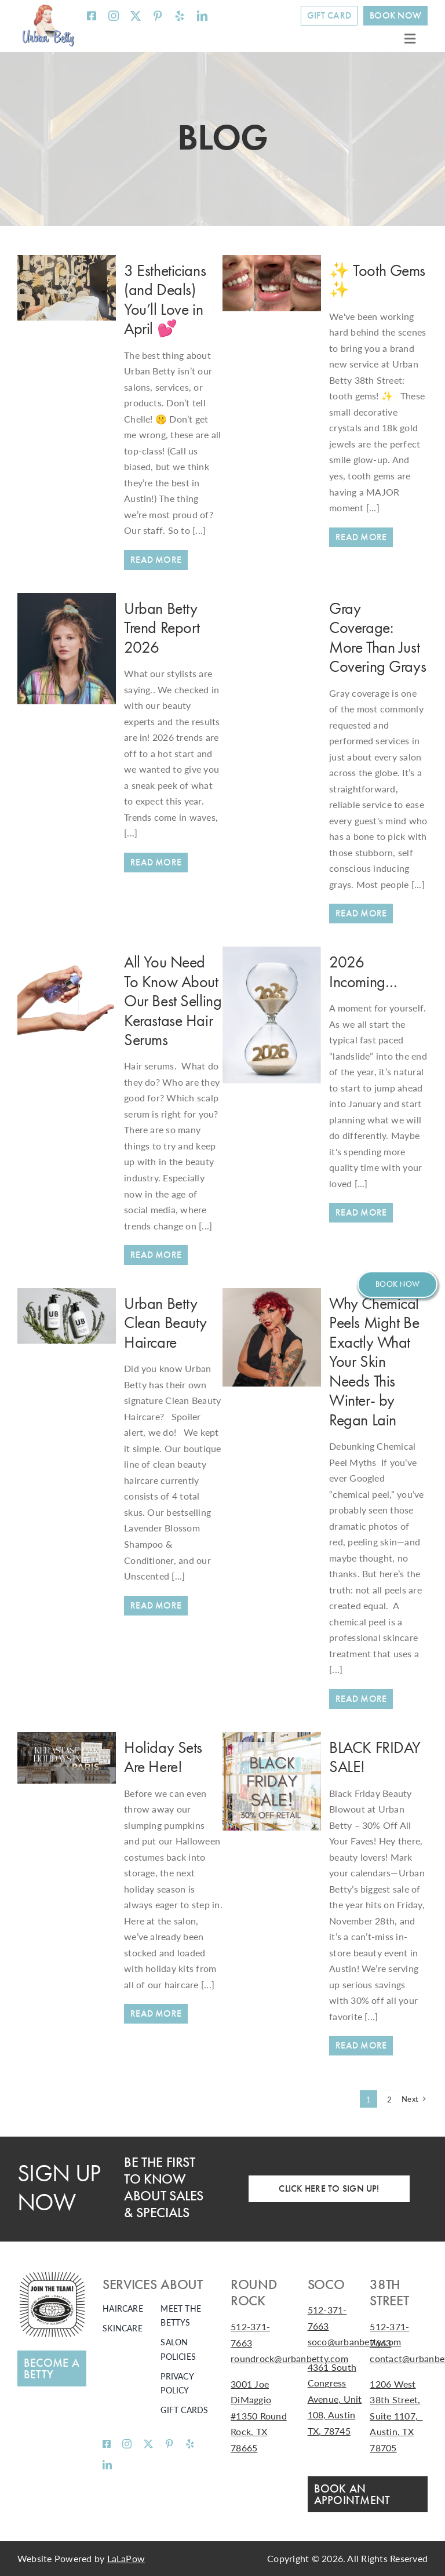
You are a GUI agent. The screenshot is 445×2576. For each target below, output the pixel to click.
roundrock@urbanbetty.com (289, 2358)
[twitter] (135, 15)
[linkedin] (202, 15)
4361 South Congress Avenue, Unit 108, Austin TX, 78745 (335, 2398)
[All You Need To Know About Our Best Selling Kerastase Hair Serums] (66, 954)
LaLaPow (126, 2558)
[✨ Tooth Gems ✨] (271, 263)
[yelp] (179, 15)
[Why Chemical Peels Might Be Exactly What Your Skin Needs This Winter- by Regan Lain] (361, 1699)
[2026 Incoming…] (271, 954)
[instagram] (113, 15)
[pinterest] (157, 15)
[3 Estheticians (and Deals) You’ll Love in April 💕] (66, 263)
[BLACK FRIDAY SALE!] (271, 1740)
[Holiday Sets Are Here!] (66, 1740)
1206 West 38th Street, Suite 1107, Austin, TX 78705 (396, 2415)
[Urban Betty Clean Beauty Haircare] (156, 1606)
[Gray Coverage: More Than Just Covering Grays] (361, 913)
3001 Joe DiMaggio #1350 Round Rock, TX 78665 (259, 2415)
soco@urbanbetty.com (355, 2341)
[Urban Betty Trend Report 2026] (66, 600)
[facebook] (91, 15)
